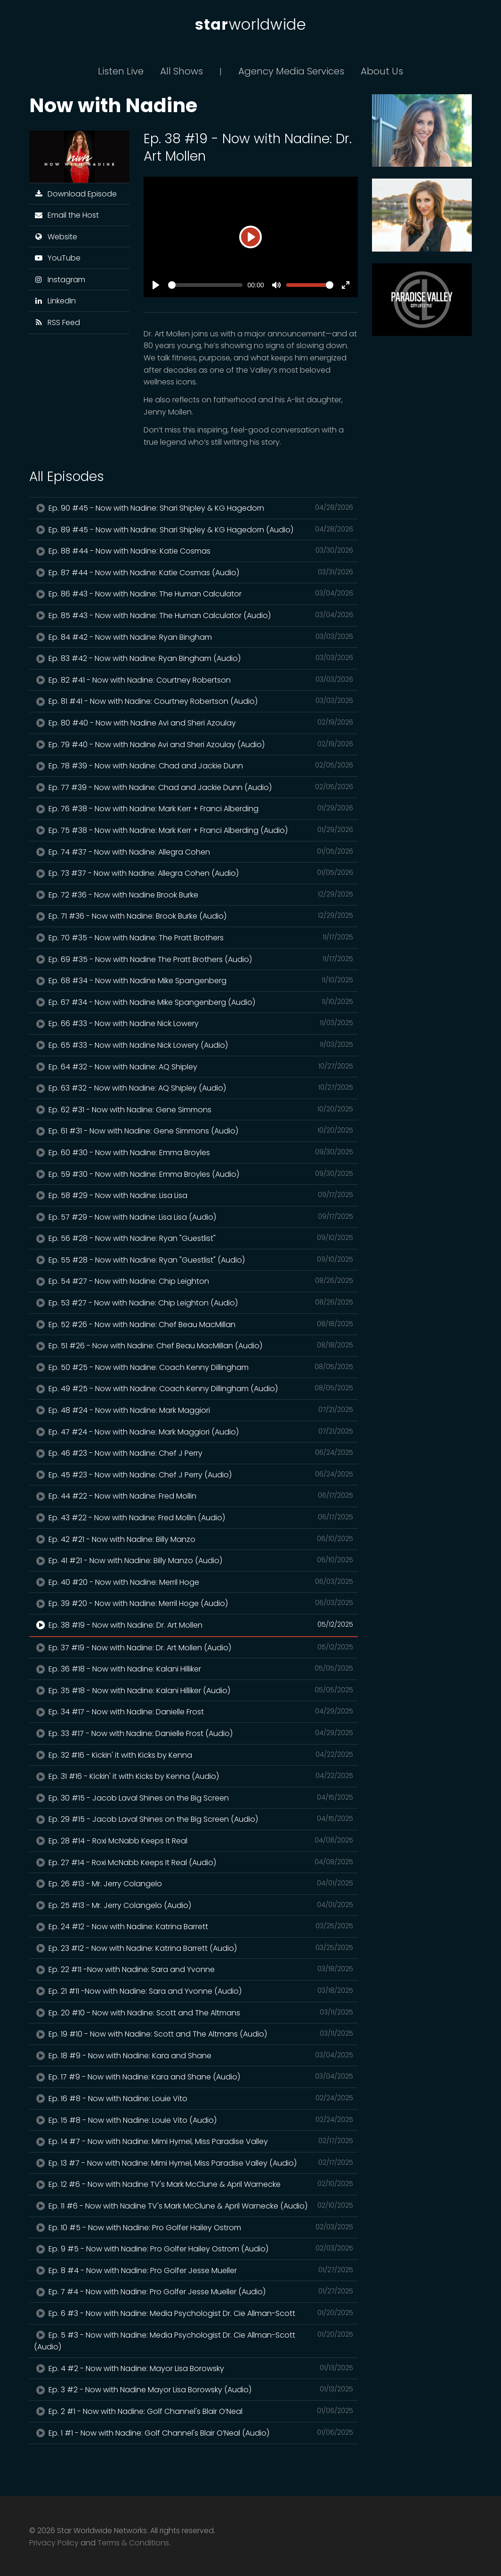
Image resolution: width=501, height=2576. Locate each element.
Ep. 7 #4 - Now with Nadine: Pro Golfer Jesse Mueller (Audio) (193, 2291)
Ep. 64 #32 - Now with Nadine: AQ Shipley (193, 1066)
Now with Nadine (113, 105)
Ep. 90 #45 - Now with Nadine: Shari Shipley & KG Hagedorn (193, 508)
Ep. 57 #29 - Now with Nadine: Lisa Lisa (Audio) (193, 1217)
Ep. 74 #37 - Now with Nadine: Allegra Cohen (193, 851)
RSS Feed (57, 322)
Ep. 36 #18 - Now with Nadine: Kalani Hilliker (193, 1668)
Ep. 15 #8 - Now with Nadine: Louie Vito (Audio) (193, 2120)
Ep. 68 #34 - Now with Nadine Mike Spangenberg (193, 980)
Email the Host (66, 215)
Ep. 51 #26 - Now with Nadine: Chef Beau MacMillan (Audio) (193, 1345)
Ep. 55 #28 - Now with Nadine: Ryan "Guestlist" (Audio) (193, 1259)
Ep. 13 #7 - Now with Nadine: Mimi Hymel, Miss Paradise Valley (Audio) (193, 2162)
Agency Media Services (291, 71)
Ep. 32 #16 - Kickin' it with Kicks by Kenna (193, 1755)
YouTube (57, 258)
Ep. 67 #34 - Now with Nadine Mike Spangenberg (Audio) (193, 1002)
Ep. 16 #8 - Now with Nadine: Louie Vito (193, 2098)
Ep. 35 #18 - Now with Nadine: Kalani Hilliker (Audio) (193, 1690)
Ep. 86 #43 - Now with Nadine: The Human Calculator (193, 593)
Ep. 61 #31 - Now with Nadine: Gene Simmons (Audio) (193, 1130)
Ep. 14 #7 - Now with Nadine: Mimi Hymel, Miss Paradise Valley (193, 2141)
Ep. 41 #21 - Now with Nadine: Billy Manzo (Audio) (193, 1560)
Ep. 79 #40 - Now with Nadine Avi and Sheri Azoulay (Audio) (193, 744)
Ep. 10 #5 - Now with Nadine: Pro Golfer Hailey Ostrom (193, 2227)
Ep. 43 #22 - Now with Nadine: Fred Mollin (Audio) (193, 1517)
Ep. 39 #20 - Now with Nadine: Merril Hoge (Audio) (193, 1603)
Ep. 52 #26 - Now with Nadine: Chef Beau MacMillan (193, 1324)
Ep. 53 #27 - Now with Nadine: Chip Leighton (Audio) (193, 1302)
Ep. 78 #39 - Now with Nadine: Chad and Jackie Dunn (193, 765)
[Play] (250, 237)
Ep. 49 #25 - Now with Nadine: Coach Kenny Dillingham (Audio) (193, 1388)
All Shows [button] (181, 71)
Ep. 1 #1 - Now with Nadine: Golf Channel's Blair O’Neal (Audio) (193, 2432)
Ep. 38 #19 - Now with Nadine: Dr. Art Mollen (193, 1624)
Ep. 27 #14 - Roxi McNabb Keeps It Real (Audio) (193, 1862)
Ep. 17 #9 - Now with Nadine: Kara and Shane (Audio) (193, 2076)
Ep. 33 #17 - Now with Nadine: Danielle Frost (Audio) (193, 1733)
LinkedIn (55, 300)
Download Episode (75, 193)
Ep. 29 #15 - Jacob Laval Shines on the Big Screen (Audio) (193, 1819)
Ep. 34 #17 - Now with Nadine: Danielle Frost (193, 1711)
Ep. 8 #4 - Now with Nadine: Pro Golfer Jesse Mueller (193, 2270)
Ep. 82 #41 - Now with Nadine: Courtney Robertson (193, 679)
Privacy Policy (54, 2542)
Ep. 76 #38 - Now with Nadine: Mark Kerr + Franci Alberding (193, 808)
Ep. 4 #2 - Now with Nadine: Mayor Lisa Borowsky (193, 2368)
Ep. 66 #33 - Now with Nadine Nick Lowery (193, 1023)
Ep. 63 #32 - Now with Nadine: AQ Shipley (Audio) (193, 1087)
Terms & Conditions (133, 2542)
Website (55, 236)
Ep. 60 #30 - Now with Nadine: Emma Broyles (193, 1152)
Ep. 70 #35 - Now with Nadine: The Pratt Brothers (193, 937)
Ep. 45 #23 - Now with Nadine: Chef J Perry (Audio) (193, 1474)
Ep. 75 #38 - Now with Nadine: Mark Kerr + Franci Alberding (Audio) (193, 830)
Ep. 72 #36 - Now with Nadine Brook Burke (193, 894)
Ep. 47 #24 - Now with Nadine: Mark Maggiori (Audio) (193, 1431)
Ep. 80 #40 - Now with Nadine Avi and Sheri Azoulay (193, 722)
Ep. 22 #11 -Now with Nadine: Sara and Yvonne (193, 1969)
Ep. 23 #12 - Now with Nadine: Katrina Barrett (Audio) (193, 1948)
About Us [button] (382, 71)
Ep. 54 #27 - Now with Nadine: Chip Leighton (193, 1281)
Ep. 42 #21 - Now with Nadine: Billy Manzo (193, 1539)
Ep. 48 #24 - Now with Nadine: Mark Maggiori (193, 1410)
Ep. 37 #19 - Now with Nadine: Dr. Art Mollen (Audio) (193, 1647)
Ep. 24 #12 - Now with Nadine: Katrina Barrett (193, 1926)
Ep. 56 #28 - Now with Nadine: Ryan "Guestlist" (193, 1238)
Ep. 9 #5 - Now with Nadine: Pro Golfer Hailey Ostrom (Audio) (193, 2248)
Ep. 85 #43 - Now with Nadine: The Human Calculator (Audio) (193, 615)
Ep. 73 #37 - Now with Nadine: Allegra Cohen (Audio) (193, 873)
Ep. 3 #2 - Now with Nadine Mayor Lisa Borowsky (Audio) (193, 2389)
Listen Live (121, 71)
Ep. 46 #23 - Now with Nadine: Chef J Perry (193, 1453)
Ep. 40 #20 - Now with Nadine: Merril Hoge (193, 1582)
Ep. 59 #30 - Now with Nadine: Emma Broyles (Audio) (193, 1174)
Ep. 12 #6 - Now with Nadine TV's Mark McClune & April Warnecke (193, 2184)
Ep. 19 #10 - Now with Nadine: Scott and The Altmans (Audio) (193, 2033)
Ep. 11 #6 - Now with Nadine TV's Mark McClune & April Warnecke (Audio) (193, 2205)
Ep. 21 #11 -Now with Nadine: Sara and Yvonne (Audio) (193, 1991)
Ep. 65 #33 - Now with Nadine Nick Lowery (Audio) (193, 1045)
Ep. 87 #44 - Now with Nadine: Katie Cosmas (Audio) (193, 572)
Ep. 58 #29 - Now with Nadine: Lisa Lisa (193, 1195)
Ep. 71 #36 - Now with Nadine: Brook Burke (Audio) (193, 915)
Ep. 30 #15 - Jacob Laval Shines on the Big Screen (193, 1797)
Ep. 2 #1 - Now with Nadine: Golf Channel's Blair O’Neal (193, 2411)
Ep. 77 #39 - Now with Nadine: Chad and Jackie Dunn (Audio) (193, 787)
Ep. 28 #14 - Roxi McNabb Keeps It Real (193, 1840)
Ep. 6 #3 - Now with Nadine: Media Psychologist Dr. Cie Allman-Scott (193, 2313)
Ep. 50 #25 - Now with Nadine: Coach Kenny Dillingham (193, 1367)
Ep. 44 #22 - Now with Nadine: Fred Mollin (193, 1495)
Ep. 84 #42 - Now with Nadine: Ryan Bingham (193, 637)
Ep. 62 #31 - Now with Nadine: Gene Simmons (193, 1109)
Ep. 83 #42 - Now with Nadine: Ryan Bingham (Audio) (193, 658)
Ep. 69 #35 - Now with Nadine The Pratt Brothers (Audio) (193, 959)
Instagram (59, 279)
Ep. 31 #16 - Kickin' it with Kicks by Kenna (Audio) (193, 1776)
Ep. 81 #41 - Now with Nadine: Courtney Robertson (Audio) (193, 701)
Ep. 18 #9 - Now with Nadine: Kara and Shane (193, 2055)
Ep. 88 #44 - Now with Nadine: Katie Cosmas (193, 550)
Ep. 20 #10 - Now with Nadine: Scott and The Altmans (193, 2012)
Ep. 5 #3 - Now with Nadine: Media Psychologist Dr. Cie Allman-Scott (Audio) (193, 2341)
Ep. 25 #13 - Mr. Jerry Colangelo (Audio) (193, 1905)
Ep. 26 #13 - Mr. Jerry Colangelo (193, 1883)
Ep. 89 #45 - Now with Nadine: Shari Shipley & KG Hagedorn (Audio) (193, 529)
